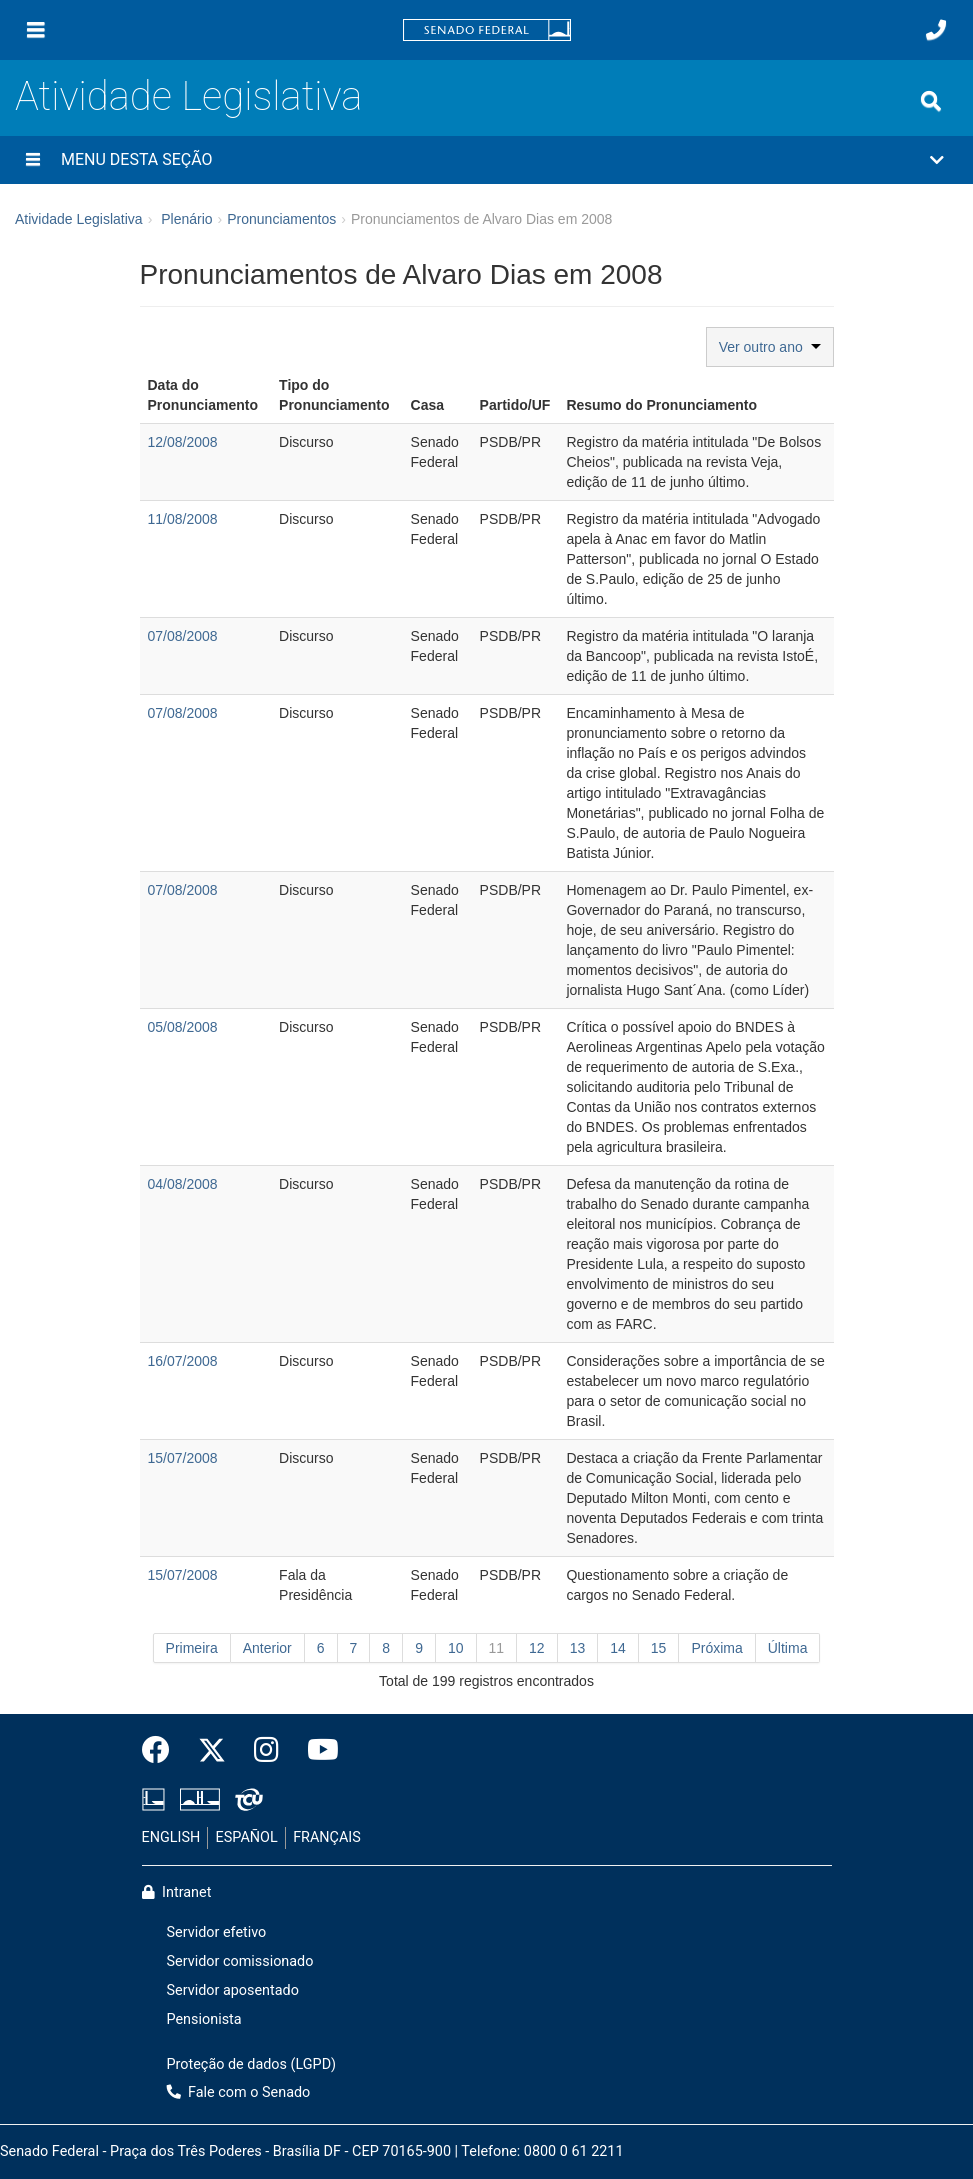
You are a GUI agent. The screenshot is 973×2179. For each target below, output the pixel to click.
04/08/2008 (183, 1184)
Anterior (267, 1648)
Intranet (177, 1892)
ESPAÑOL (247, 1837)
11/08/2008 (183, 519)
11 (497, 1648)
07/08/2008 (183, 636)
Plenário (186, 219)
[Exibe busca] (931, 101)
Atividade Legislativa (188, 96)
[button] (486, 160)
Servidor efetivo (217, 1932)
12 (537, 1648)
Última (788, 1648)
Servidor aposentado (233, 1990)
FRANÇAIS (327, 1837)
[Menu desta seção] (33, 160)
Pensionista (204, 2019)
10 (456, 1648)
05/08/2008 (183, 1027)
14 (618, 1648)
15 (659, 1648)
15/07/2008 (183, 1458)
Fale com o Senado (239, 2092)
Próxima (716, 1648)
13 (578, 1648)
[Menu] (36, 30)
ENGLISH (171, 1837)
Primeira (192, 1648)
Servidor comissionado (240, 1961)
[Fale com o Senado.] (936, 30)
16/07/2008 (183, 1361)
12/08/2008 (183, 442)
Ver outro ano (770, 347)
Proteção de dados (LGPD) (252, 2064)
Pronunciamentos (281, 219)
